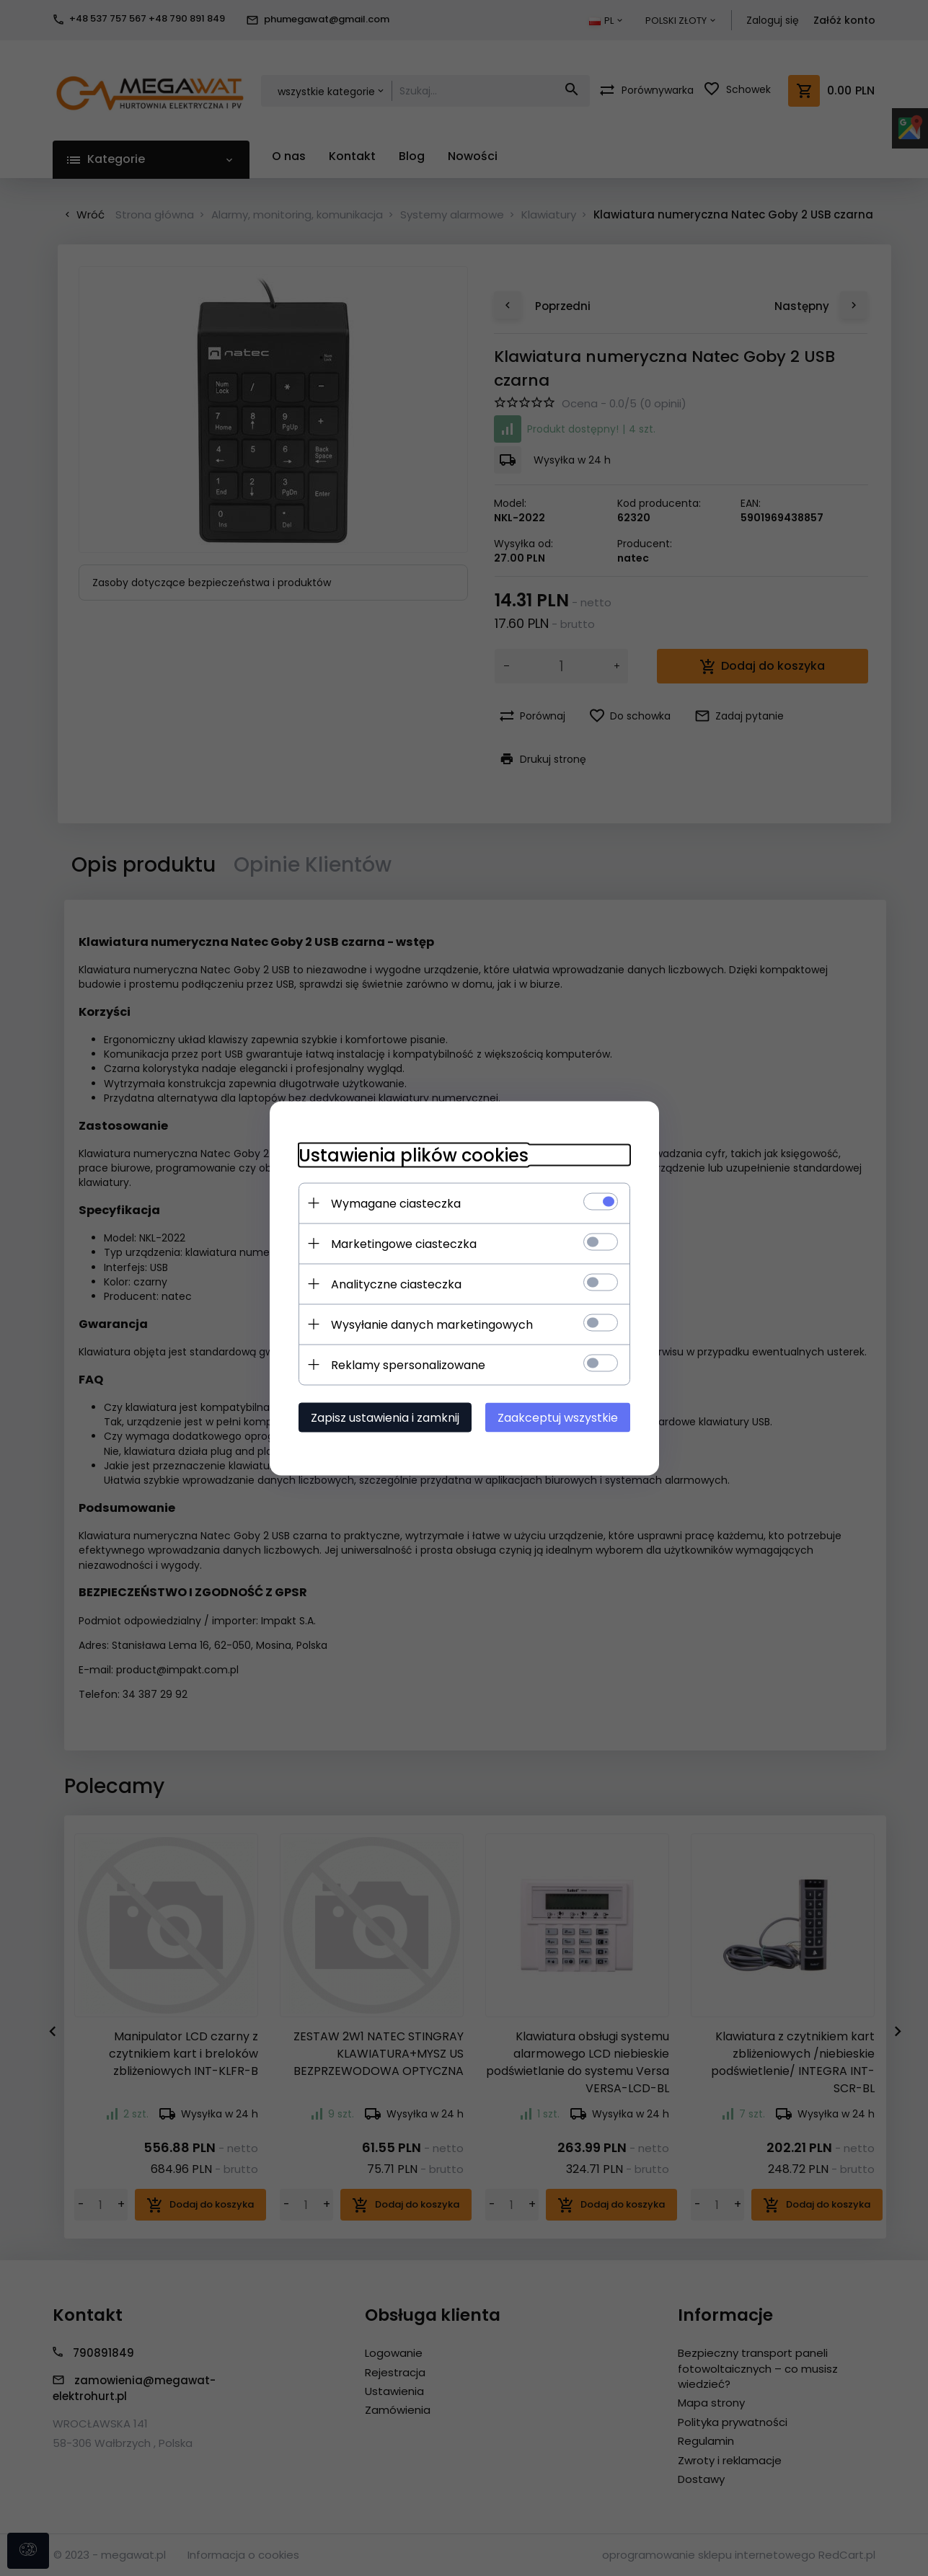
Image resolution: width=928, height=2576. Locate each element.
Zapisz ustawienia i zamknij (385, 1417)
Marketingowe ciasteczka (404, 1243)
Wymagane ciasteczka (396, 1203)
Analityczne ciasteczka (396, 1283)
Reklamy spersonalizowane (408, 1364)
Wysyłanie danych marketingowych (432, 1324)
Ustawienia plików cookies (414, 1154)
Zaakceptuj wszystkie (558, 1417)
